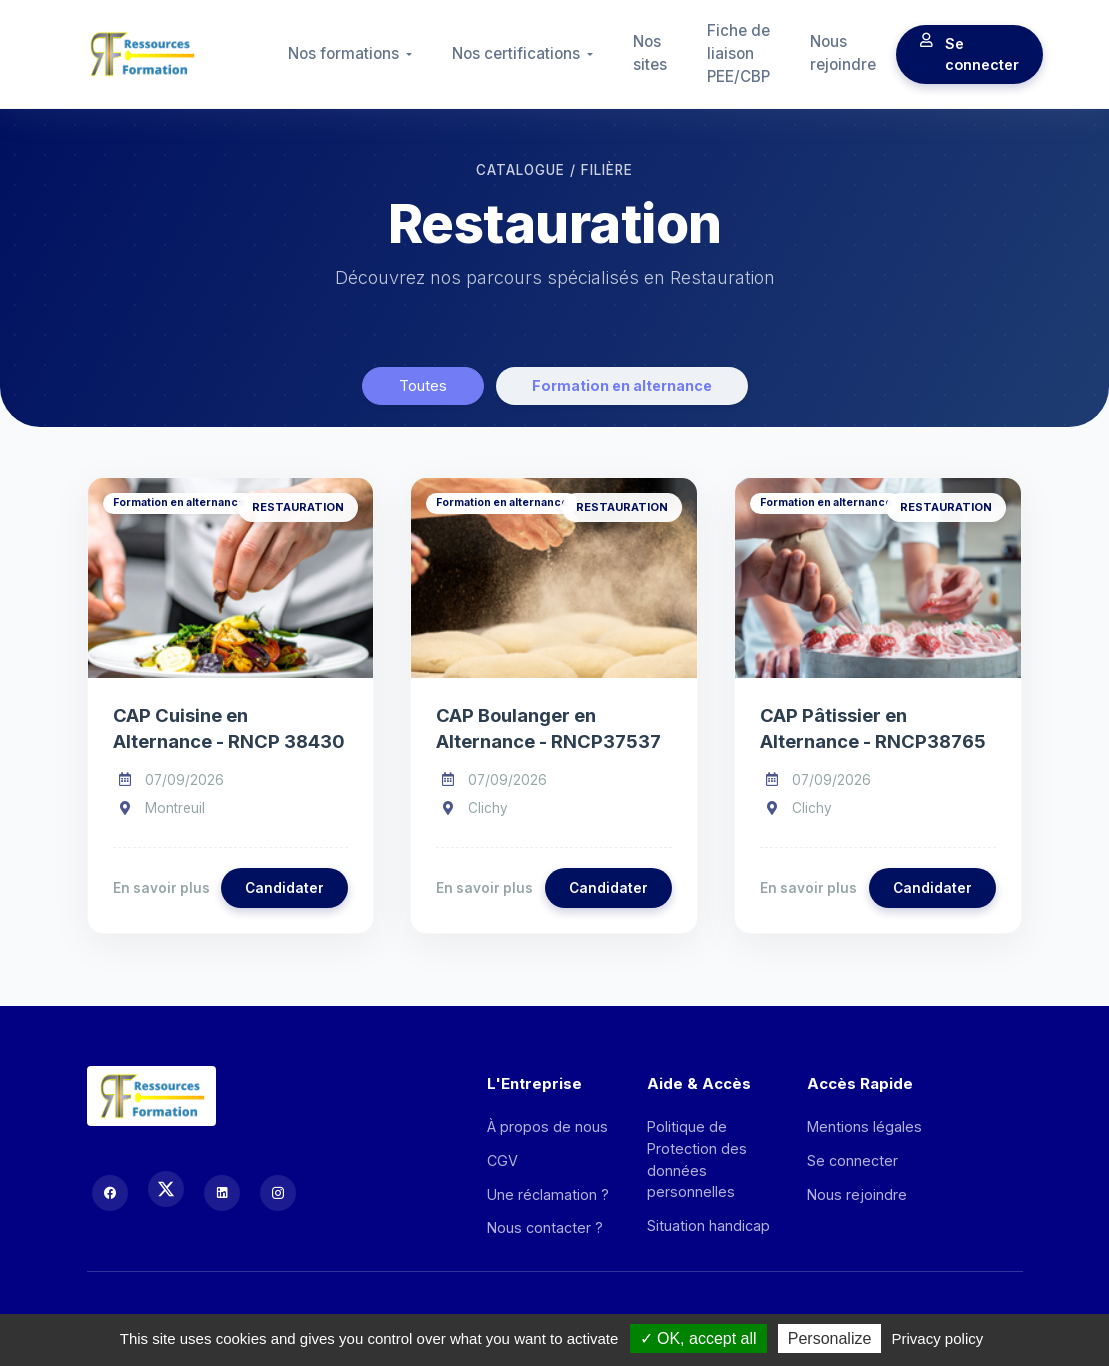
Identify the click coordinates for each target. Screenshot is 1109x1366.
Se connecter (969, 54)
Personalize (830, 1338)
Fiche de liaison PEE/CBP (738, 53)
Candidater (284, 888)
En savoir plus (161, 888)
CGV (502, 1160)
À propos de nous (547, 1126)
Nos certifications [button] (518, 53)
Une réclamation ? (548, 1194)
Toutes (423, 385)
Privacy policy (938, 1338)
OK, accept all (698, 1338)
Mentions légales (864, 1126)
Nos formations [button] (345, 53)
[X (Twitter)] (166, 1189)
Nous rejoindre (843, 53)
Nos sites (650, 53)
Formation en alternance (622, 385)
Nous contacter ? (545, 1227)
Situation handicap (708, 1225)
